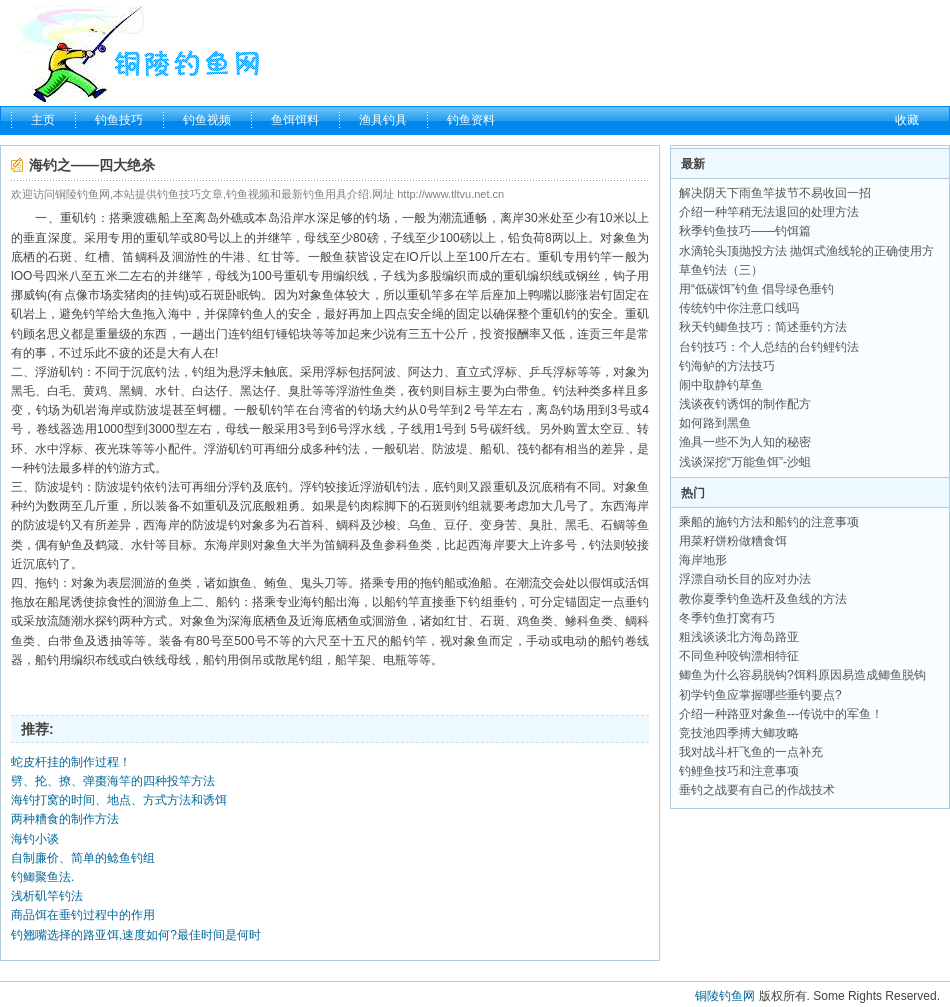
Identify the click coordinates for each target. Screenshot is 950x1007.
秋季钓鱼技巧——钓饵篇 (745, 231)
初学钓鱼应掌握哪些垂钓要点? (760, 695)
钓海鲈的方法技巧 (727, 366)
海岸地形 (703, 560)
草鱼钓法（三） (721, 270)
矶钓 (84, 218)
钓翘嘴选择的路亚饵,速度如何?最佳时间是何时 (136, 935)
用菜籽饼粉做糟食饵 (733, 541)
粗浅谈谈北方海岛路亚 (739, 637)
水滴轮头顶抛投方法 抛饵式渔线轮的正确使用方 (806, 251)
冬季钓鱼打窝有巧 (727, 618)
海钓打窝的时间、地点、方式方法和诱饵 (119, 800)
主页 (43, 120)
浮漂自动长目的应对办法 (745, 579)
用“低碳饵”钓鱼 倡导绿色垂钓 (756, 289)
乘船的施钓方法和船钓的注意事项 (769, 522)
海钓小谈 (35, 839)
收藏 (907, 120)
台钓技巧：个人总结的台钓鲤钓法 (769, 347)
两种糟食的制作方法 (65, 819)
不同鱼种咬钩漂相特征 (739, 656)
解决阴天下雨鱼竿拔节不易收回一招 (775, 193)
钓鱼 (252, 314)
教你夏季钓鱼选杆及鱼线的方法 (763, 599)
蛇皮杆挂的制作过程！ (71, 762)
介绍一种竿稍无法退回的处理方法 (769, 212)
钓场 (377, 218)
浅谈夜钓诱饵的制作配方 (745, 404)
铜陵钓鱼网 (725, 996)
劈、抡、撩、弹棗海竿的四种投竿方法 (113, 781)
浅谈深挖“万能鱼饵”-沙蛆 (745, 462)
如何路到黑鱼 (715, 423)
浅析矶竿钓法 (47, 896)
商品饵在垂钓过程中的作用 (83, 915)
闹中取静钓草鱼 (721, 385)
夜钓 (420, 391)
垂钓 (505, 602)
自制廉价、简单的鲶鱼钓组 (83, 858)
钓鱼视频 (207, 120)
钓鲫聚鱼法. (42, 877)
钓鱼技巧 (119, 120)
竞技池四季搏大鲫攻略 (739, 733)
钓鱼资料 (471, 120)
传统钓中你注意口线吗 (739, 308)
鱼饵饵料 (295, 120)
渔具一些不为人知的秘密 (745, 442)
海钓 (312, 602)
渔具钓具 (383, 120)
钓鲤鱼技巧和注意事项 (739, 771)
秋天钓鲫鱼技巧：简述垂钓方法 (763, 327)
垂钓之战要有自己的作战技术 (757, 790)
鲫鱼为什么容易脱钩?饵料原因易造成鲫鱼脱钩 (802, 675)
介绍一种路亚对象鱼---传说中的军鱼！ (781, 714)
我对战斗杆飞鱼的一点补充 (751, 752)
